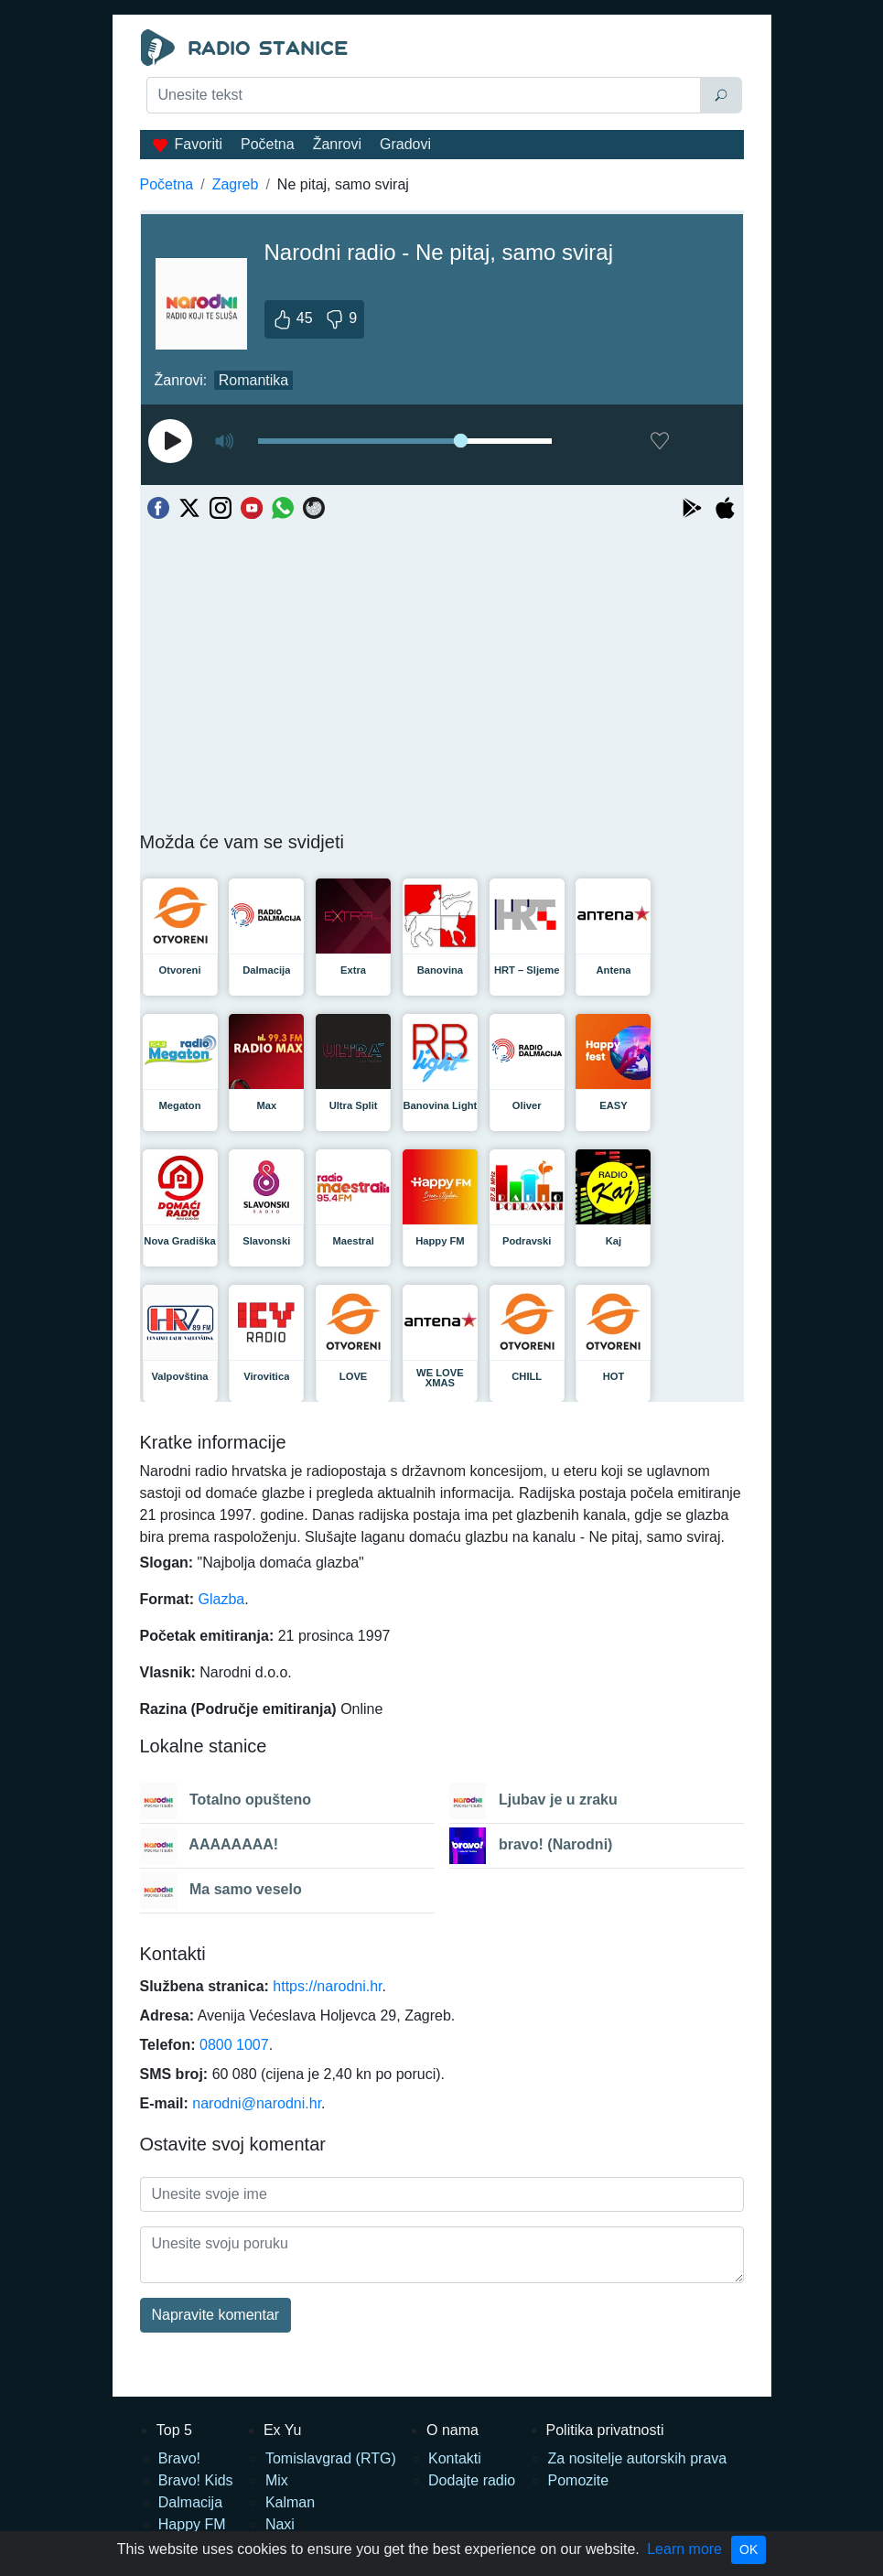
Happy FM (192, 2524)
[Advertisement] (442, 161)
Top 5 (174, 2430)
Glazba (222, 1599)
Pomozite (578, 2480)
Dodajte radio (471, 2480)
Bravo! (179, 2458)
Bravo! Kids (195, 2480)
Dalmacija (190, 2502)
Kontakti (454, 2458)
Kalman (290, 2502)
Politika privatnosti (605, 2430)
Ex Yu (283, 2430)
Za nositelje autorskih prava (637, 2458)
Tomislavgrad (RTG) (330, 2458)
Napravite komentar (216, 2315)
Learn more (684, 2549)
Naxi (280, 2524)
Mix (276, 2480)
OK (748, 2549)
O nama (452, 2430)
